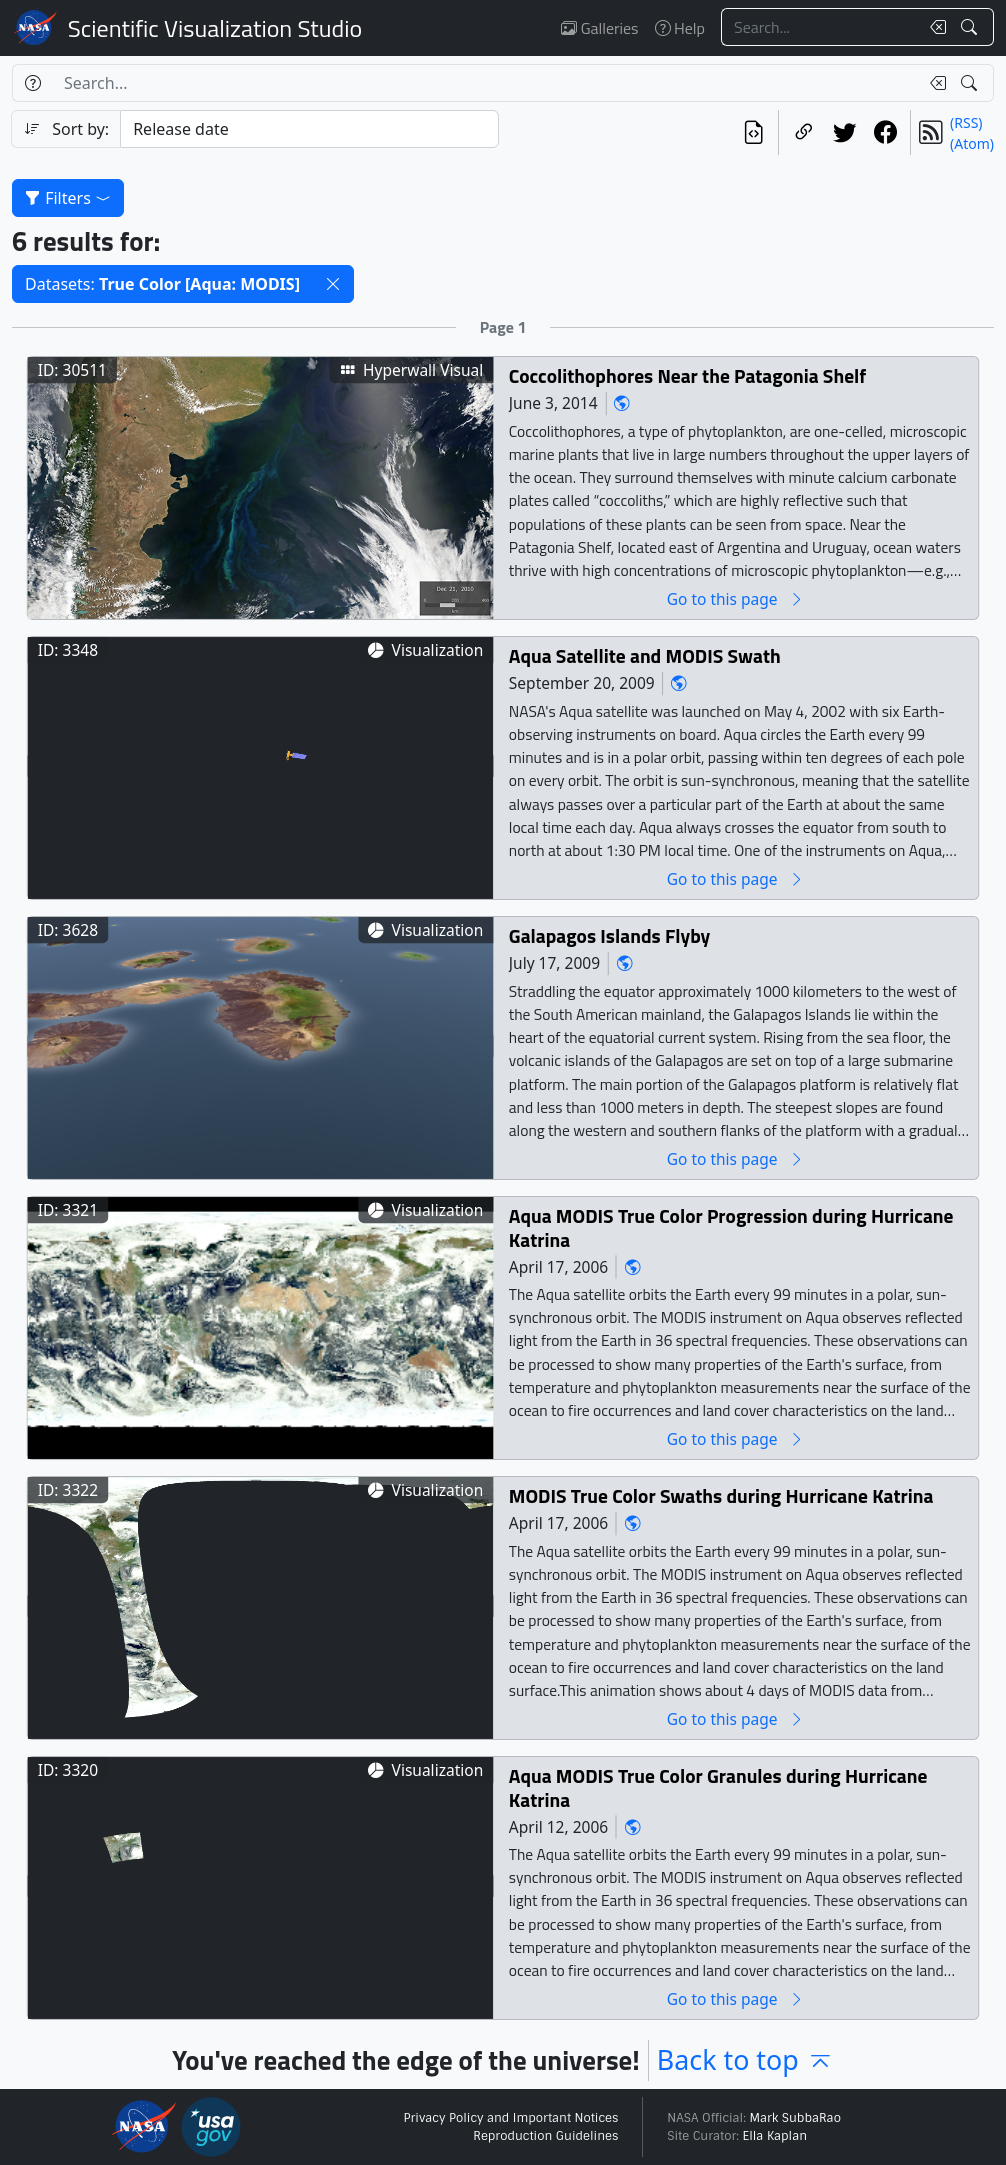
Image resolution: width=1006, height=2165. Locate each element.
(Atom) (972, 143)
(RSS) (966, 122)
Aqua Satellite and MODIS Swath (645, 656)
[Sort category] (309, 129)
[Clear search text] (934, 27)
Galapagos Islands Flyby (610, 936)
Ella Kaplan (775, 2136)
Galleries (599, 28)
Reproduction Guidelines (545, 2136)
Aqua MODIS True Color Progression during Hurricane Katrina (731, 1228)
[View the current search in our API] (753, 132)
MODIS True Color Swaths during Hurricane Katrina (721, 1496)
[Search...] (820, 27)
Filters (68, 198)
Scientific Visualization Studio (215, 28)
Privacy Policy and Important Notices (510, 2118)
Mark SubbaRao (795, 2118)
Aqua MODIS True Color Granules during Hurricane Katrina (718, 1788)
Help (680, 28)
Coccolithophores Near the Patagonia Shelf (687, 376)
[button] (333, 284)
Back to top (745, 2059)
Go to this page (736, 599)
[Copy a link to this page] (803, 132)
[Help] (32, 83)
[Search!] (971, 27)
